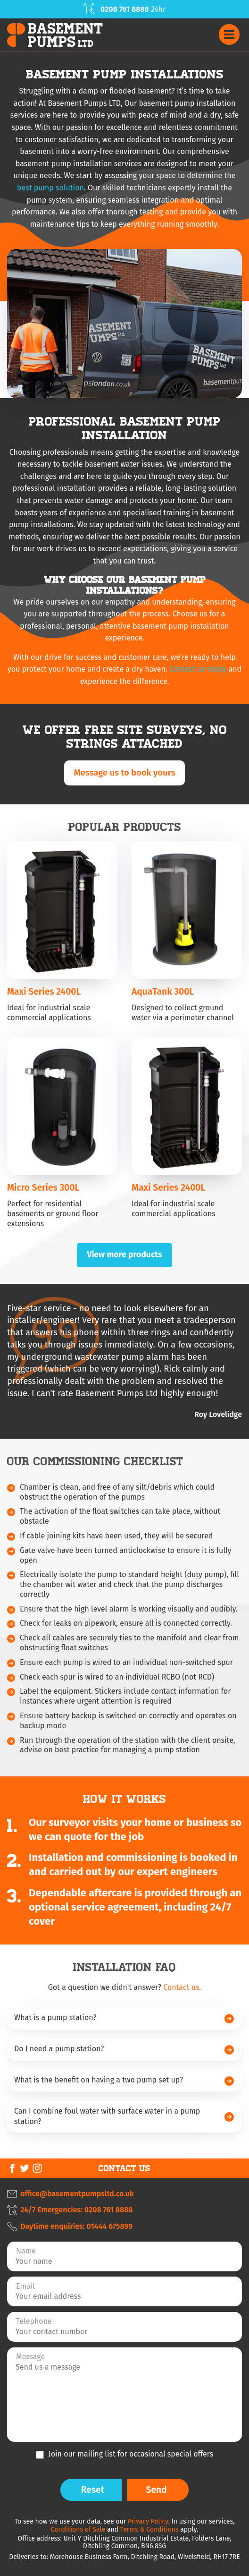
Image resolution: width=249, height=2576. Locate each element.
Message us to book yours (124, 773)
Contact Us (124, 2168)
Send (156, 2489)
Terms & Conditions (149, 2529)
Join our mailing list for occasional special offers (131, 2453)
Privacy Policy (148, 2521)
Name (26, 2250)
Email (25, 2286)
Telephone (34, 2321)
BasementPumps (65, 35)
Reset (92, 2489)
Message (30, 2356)
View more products (124, 1255)
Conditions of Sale (78, 2529)
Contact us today (197, 669)
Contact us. (182, 1987)
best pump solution (50, 187)
